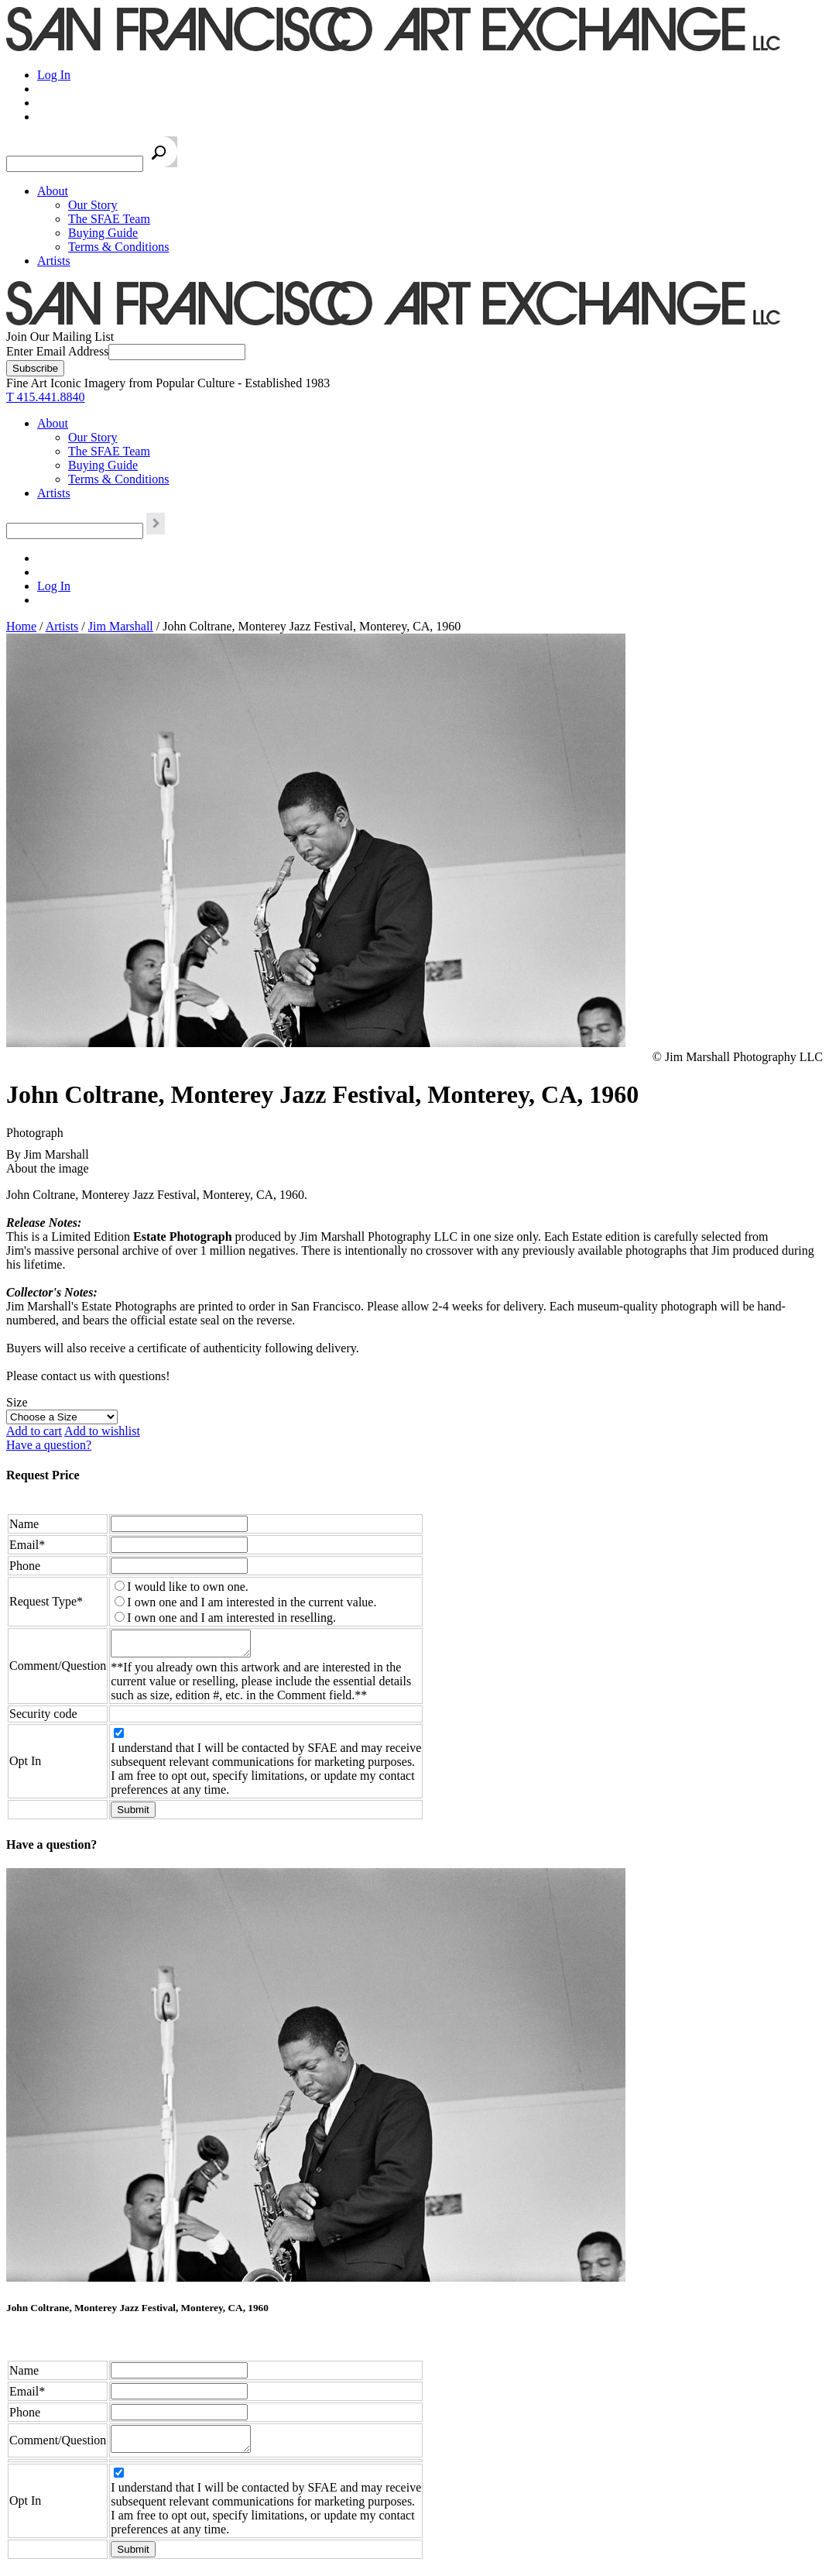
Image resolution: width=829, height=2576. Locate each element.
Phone (24, 1565)
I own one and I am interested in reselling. (231, 1617)
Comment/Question (57, 1667)
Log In (53, 74)
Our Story (93, 204)
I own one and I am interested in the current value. (251, 1602)
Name (24, 1523)
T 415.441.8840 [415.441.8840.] (45, 397)
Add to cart (34, 1430)
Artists (53, 260)
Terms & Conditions (118, 246)
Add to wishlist (102, 1430)
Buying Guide (103, 232)
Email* (27, 1544)
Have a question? (48, 1444)
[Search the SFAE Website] (74, 164)
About (52, 190)
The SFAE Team (109, 218)
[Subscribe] (35, 368)
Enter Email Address (57, 351)
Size (17, 1402)
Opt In (25, 1765)
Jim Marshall (120, 626)
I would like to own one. (187, 1586)
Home (21, 626)
